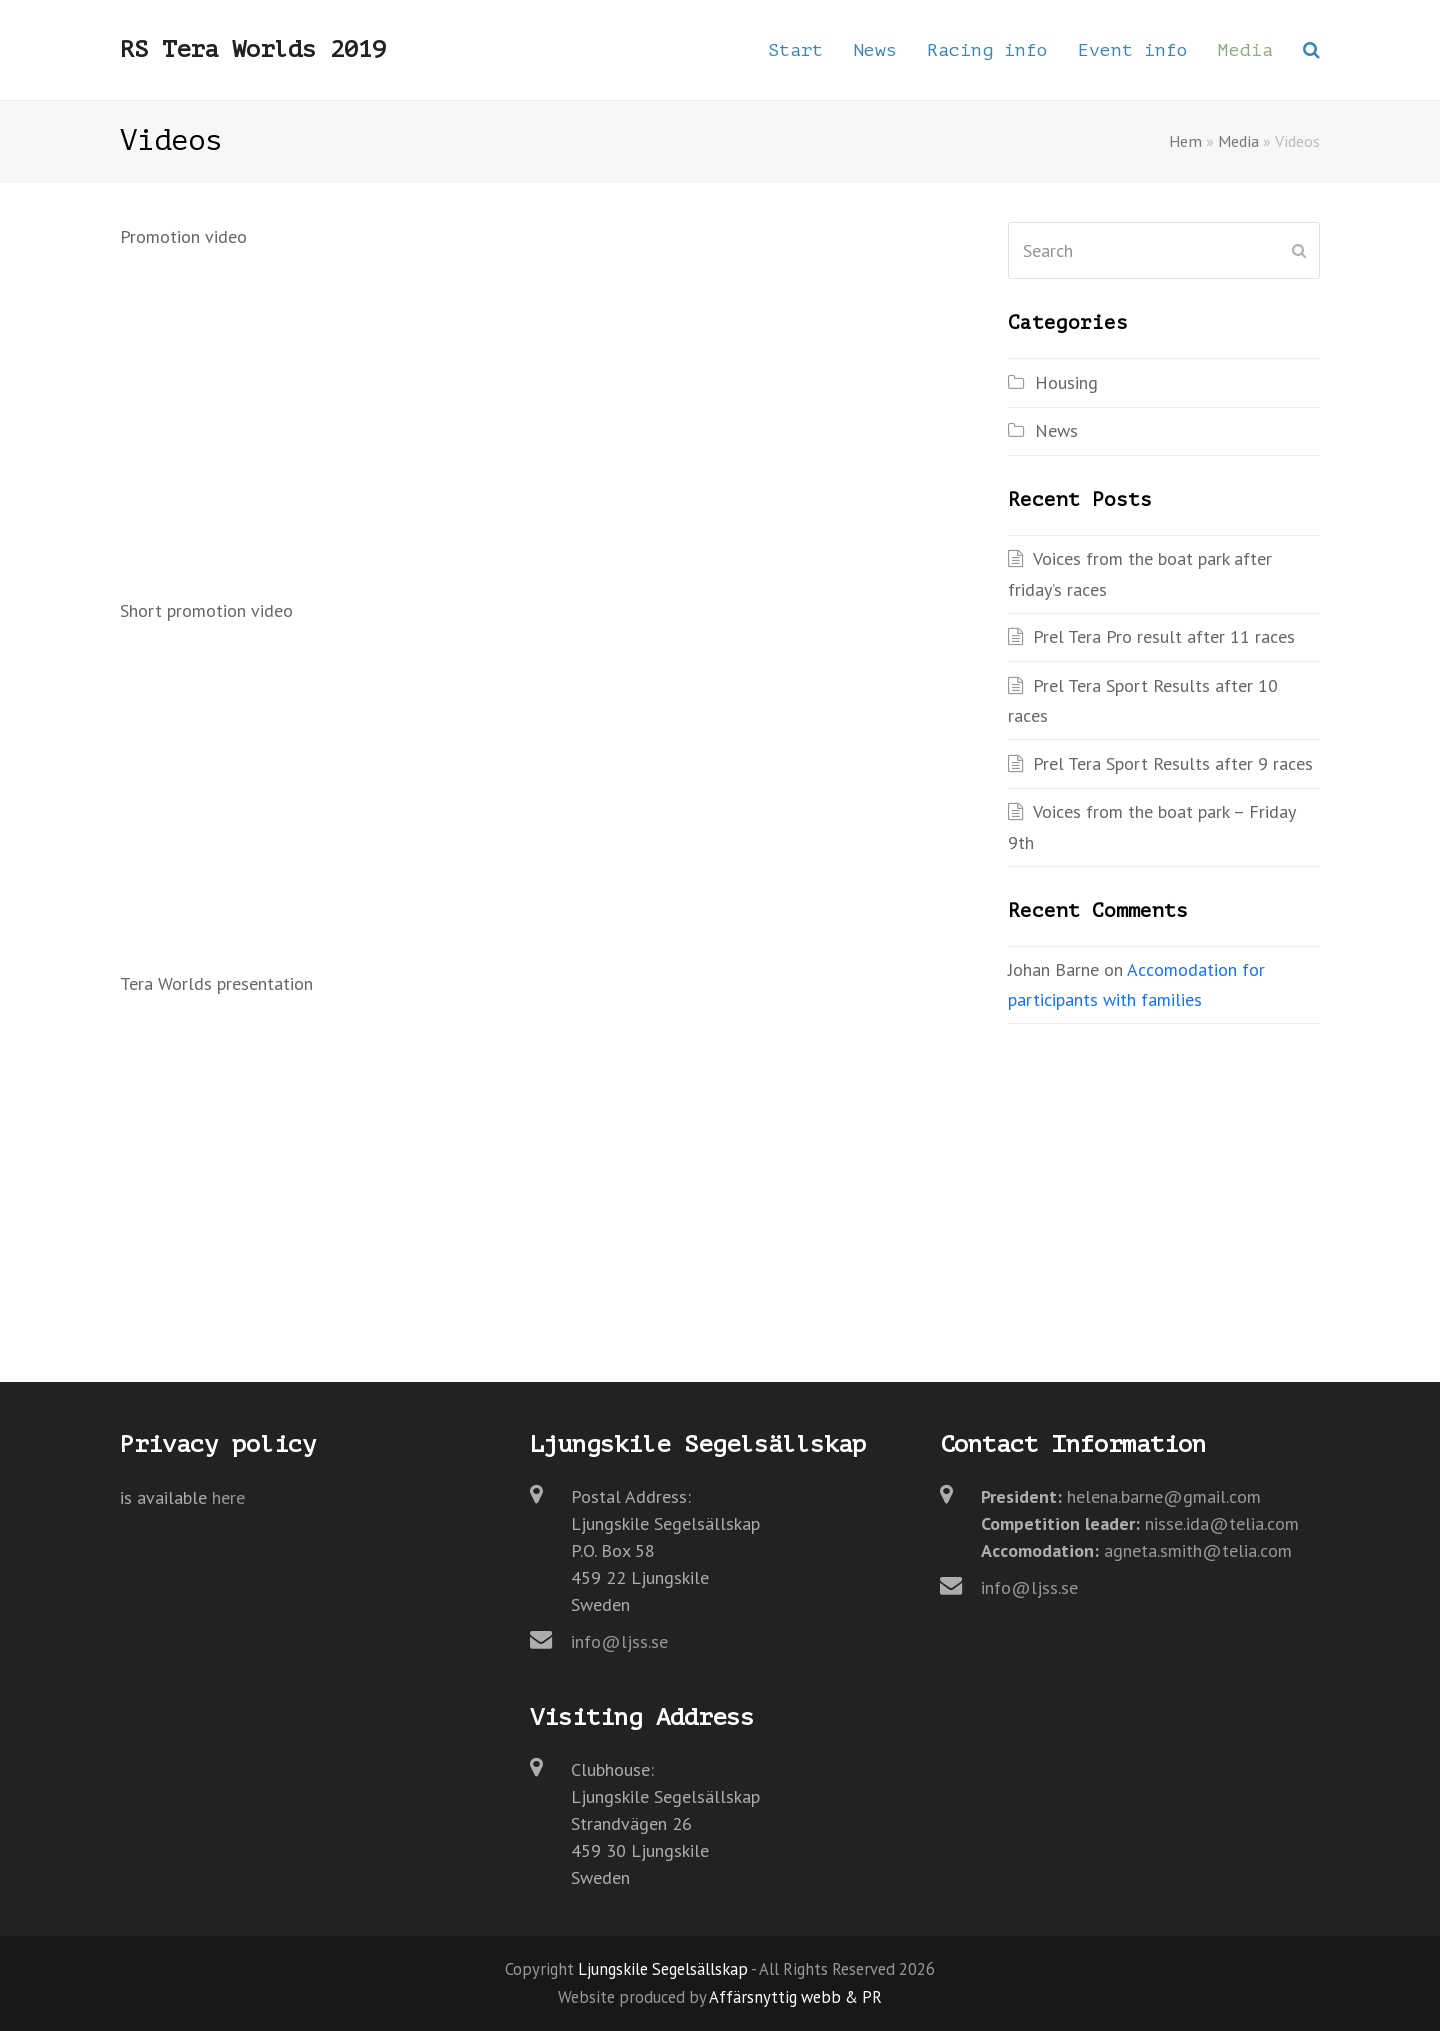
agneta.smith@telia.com (1198, 1550)
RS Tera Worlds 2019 (253, 49)
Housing (1066, 382)
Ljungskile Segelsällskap (663, 1969)
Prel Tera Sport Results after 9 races (1173, 763)
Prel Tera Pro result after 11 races (1164, 636)
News (1056, 430)
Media (1238, 141)
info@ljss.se (619, 1641)
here (228, 1497)
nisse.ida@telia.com (1222, 1523)
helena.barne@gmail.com (1164, 1496)
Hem (1185, 141)
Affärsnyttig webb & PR (795, 1997)
